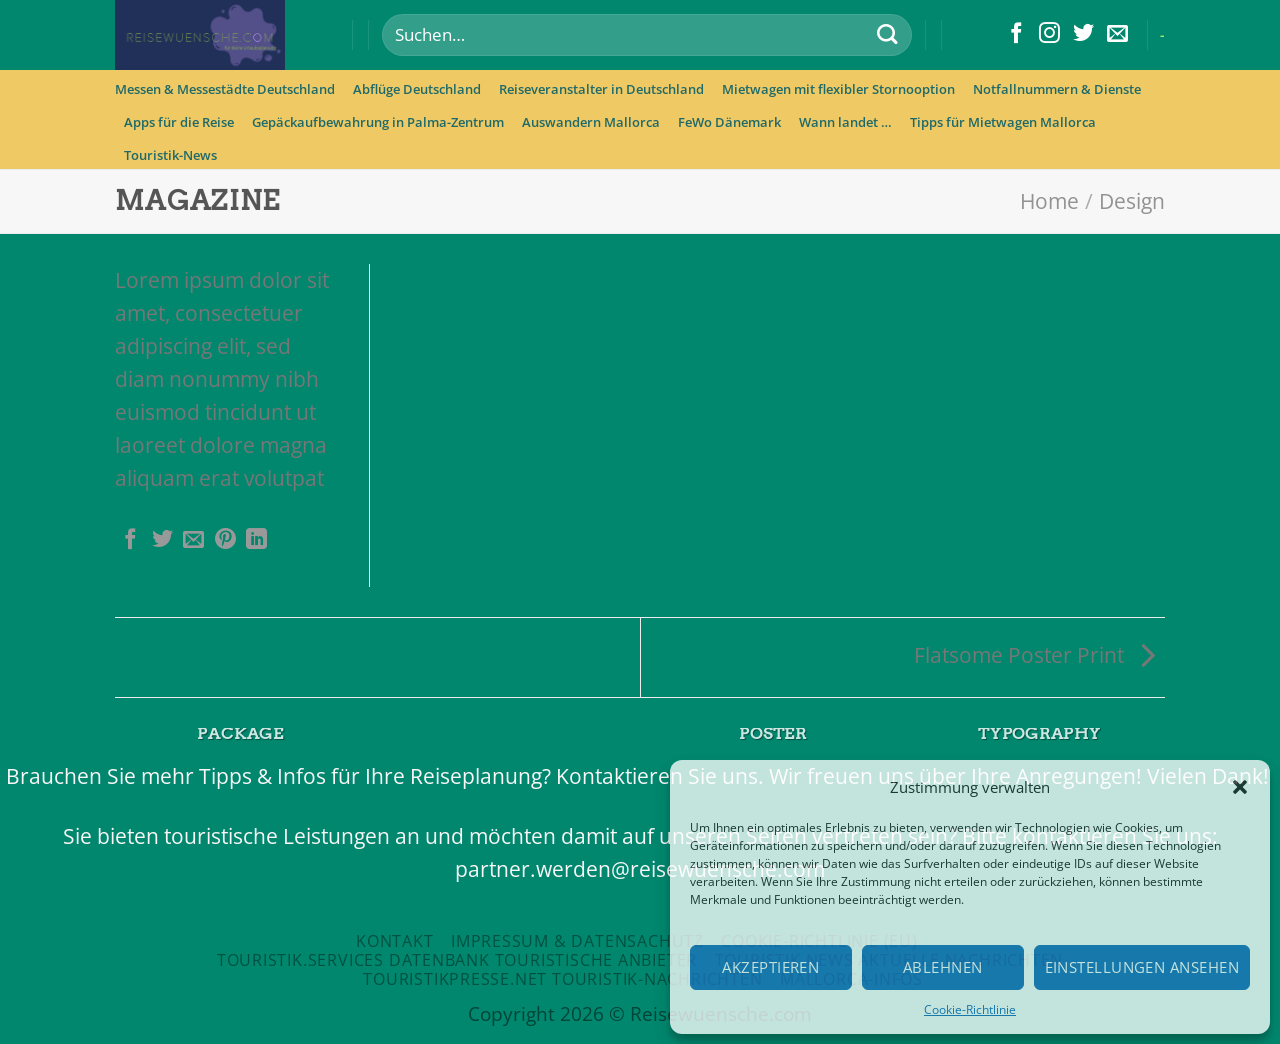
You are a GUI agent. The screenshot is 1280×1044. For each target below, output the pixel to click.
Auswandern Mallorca (591, 122)
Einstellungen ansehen (1142, 967)
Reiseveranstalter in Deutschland (601, 89)
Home (1049, 201)
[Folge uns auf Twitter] (1083, 34)
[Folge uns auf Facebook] (1016, 34)
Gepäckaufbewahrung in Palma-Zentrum (378, 122)
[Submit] (886, 35)
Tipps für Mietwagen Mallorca (1003, 122)
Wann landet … (845, 122)
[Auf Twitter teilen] (162, 540)
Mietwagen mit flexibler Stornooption (838, 89)
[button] (1240, 787)
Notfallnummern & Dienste (1057, 89)
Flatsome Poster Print (1034, 655)
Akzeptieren (770, 967)
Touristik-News (170, 155)
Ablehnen (943, 967)
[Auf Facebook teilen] (130, 540)
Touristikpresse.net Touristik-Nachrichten (562, 979)
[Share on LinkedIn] (256, 540)
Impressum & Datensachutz (577, 941)
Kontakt (395, 941)
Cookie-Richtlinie (970, 1009)
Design (1132, 201)
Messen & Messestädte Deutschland (225, 89)
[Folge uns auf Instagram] (1049, 34)
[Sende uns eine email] (1117, 34)
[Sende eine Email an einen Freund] (193, 540)
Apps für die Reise (179, 122)
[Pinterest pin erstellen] (225, 540)
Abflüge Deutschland (417, 89)
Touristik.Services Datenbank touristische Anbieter (457, 960)
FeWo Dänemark (729, 122)
